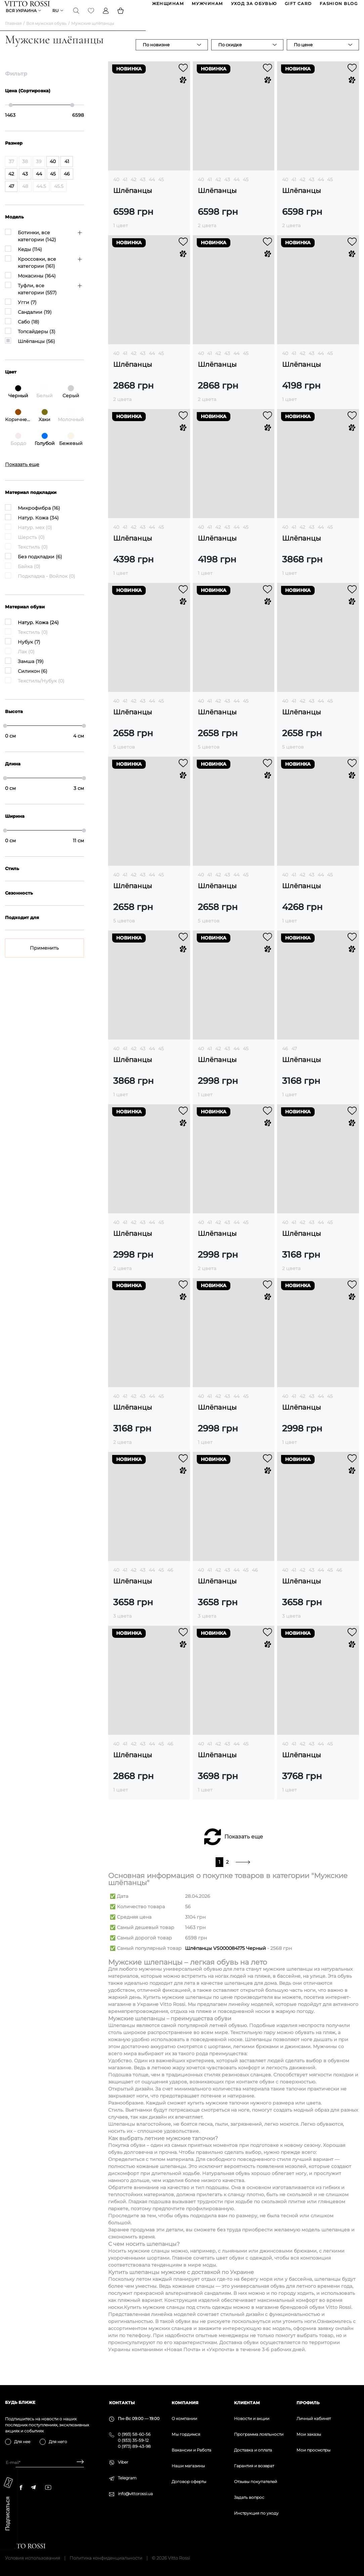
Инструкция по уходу (256, 2513)
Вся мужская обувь (46, 33)
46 (285, 1059)
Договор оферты (189, 2481)
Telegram (127, 2477)
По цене (303, 55)
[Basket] (121, 18)
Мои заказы (309, 2434)
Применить (44, 958)
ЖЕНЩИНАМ (167, 6)
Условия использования (32, 2558)
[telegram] (33, 2487)
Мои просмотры (313, 2450)
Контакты (122, 2402)
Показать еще (243, 1847)
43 (142, 190)
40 (116, 190)
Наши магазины (188, 2465)
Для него (58, 2441)
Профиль (308, 2402)
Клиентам (247, 2402)
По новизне (156, 55)
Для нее (22, 2441)
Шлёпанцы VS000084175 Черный (225, 1959)
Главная (13, 33)
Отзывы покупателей (255, 2481)
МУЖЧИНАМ (207, 6)
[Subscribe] (78, 2462)
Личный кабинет (314, 2418)
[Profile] (106, 18)
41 (125, 190)
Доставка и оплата (253, 2450)
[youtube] (48, 2487)
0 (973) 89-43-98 (134, 2446)
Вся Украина (21, 18)
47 (294, 1059)
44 (152, 190)
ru (56, 18)
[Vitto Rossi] (27, 6)
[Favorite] (92, 18)
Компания (185, 2402)
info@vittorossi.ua (135, 2493)
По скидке (230, 55)
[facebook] (20, 2487)
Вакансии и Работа (191, 2450)
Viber (123, 2462)
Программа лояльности (258, 2434)
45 (161, 190)
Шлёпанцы (132, 201)
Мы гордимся (186, 2434)
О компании (184, 2418)
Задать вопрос (249, 2497)
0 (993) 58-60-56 (134, 2434)
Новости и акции (251, 2418)
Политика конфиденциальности (106, 2558)
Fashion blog (338, 6)
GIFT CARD (297, 6)
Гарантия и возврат (254, 2465)
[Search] (77, 18)
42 (133, 190)
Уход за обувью (253, 6)
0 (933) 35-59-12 (133, 2440)
